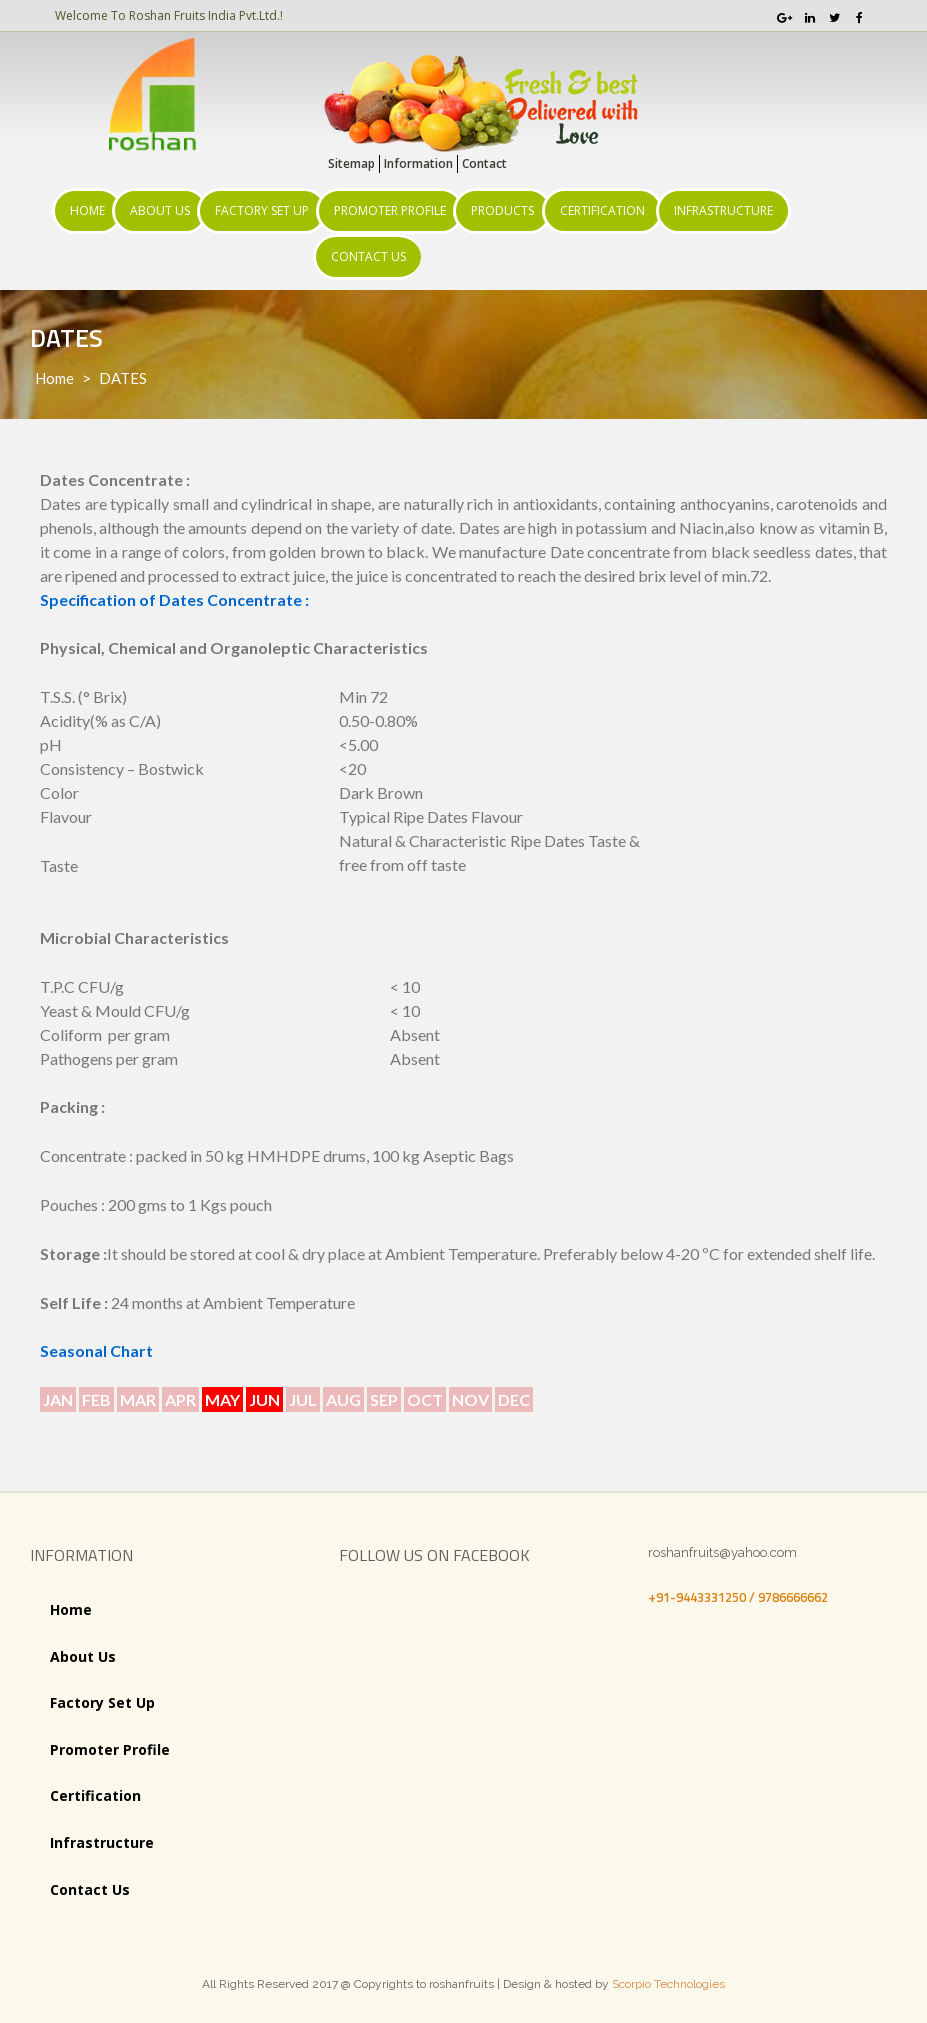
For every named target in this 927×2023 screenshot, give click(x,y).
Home (87, 210)
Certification (602, 210)
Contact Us (368, 256)
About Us (160, 210)
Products (502, 210)
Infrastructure (723, 210)
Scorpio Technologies (668, 1984)
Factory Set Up (262, 210)
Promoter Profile (390, 210)
